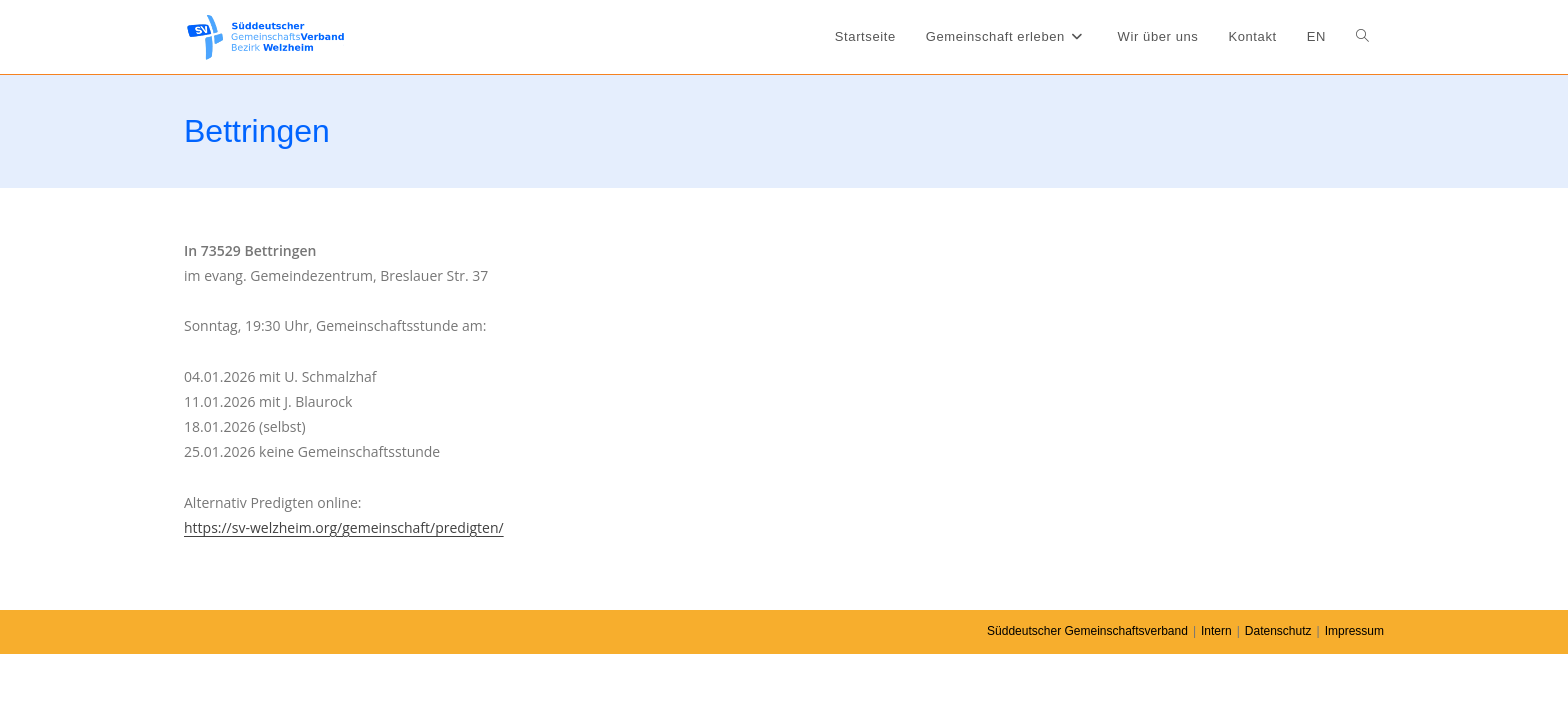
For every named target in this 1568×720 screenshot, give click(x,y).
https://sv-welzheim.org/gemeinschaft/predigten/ (344, 527)
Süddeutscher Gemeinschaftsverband (1087, 631)
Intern (1216, 631)
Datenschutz (1278, 631)
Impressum (1354, 631)
